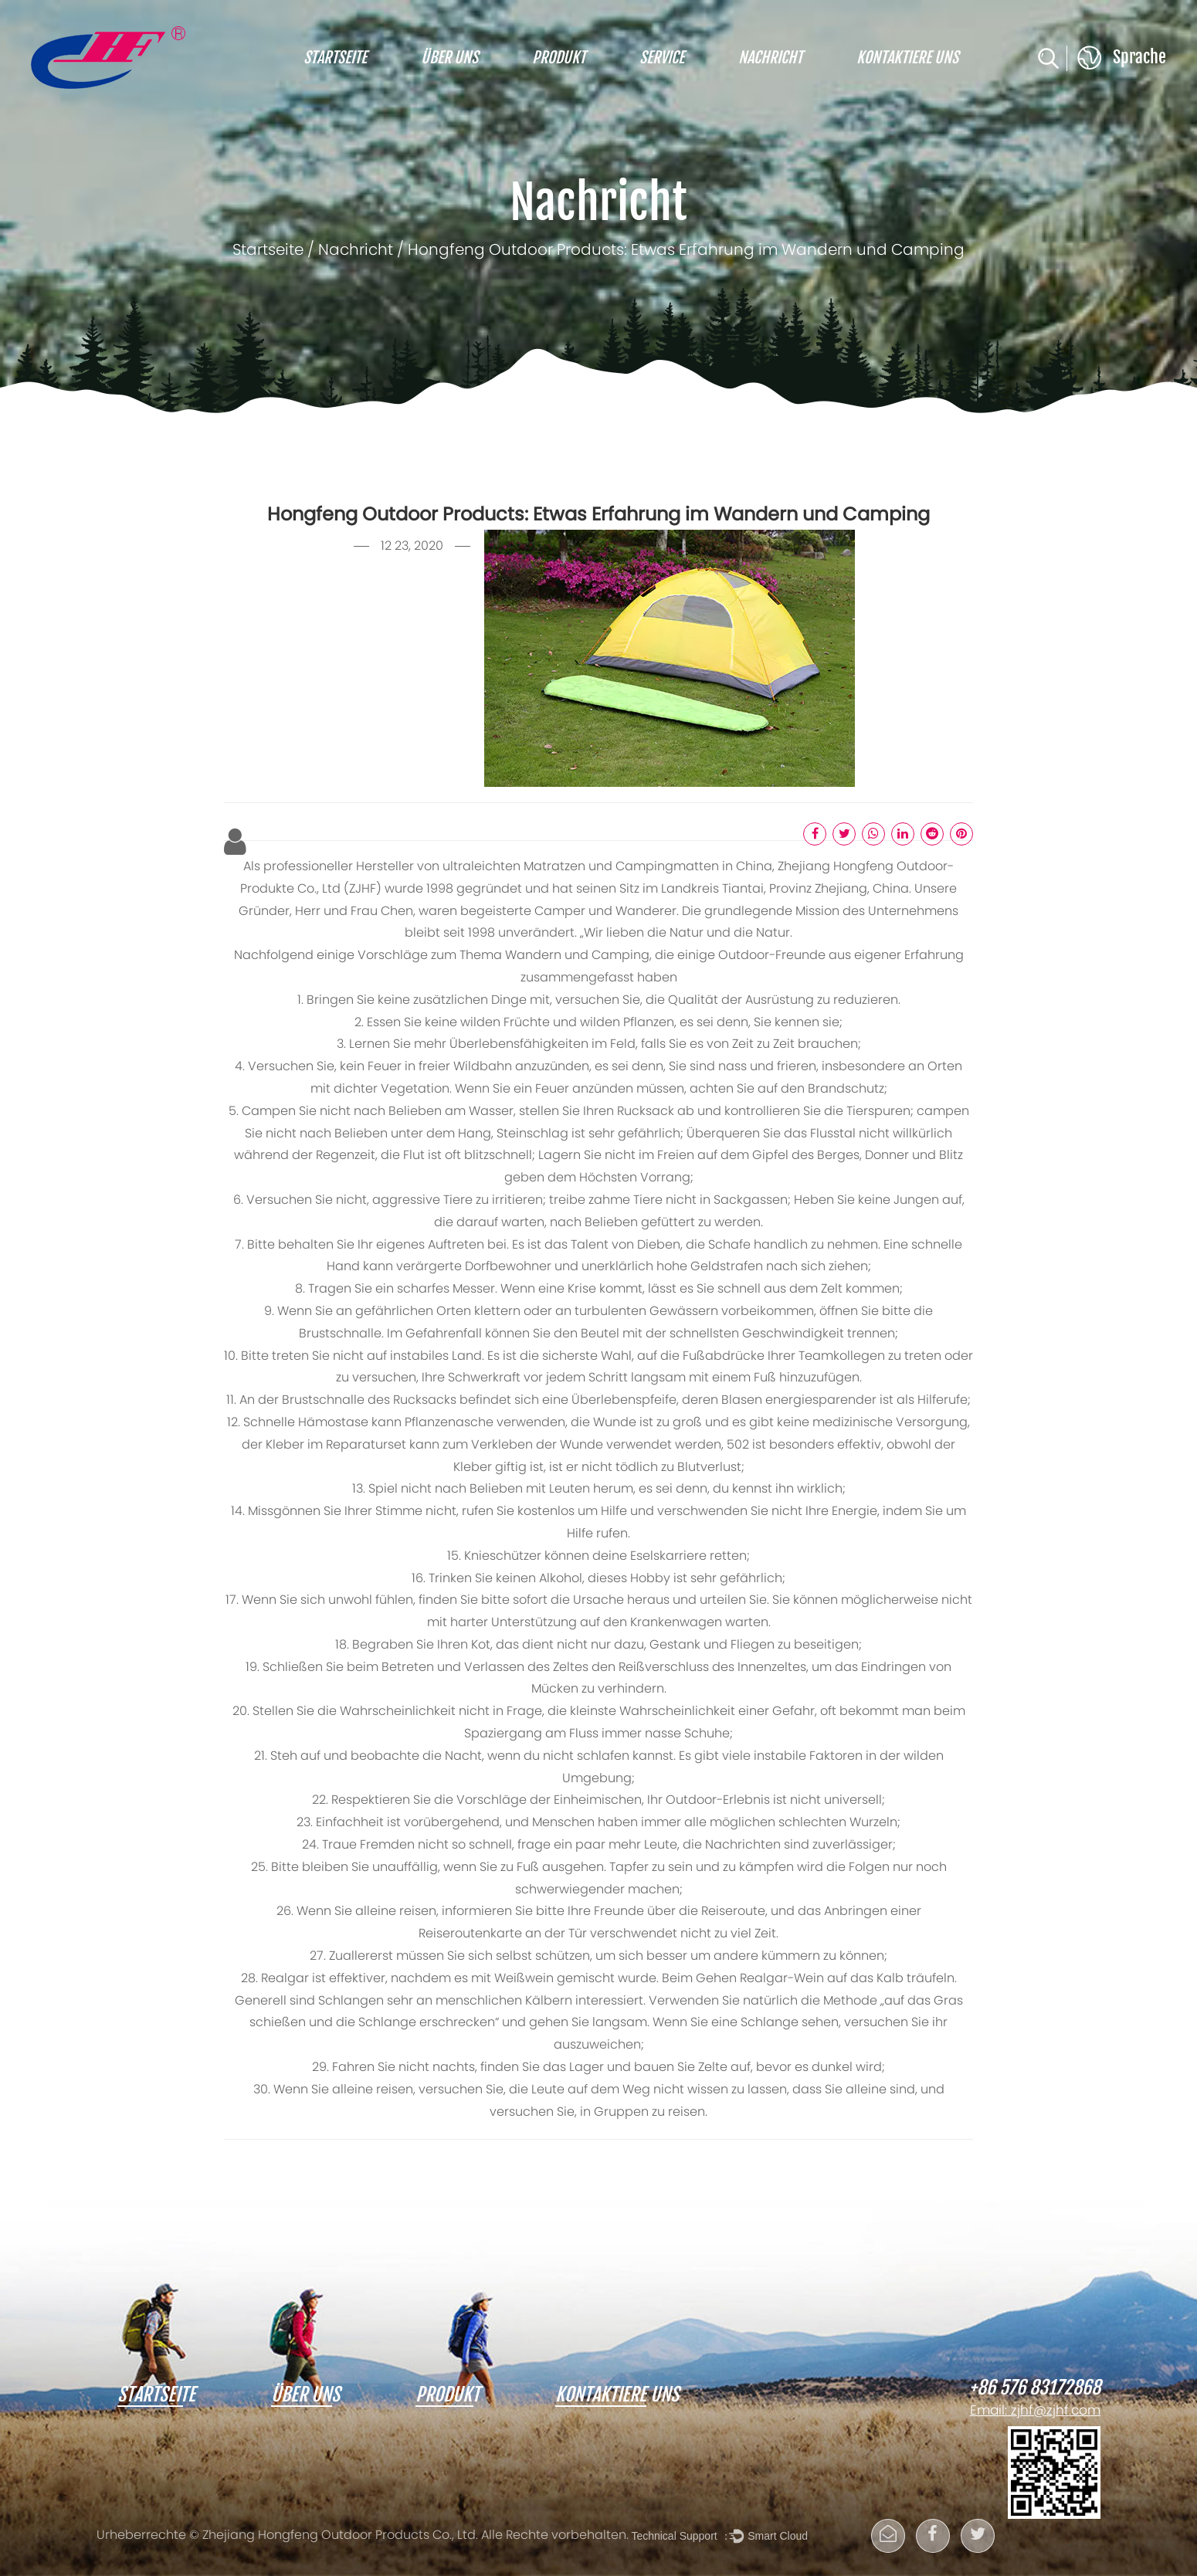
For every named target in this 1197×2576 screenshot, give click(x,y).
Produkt (558, 57)
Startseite (335, 57)
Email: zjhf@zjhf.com (1035, 2411)
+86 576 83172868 (1034, 2388)
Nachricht (770, 57)
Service (661, 57)
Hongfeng (865, 867)
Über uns (449, 57)
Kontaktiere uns (907, 57)
